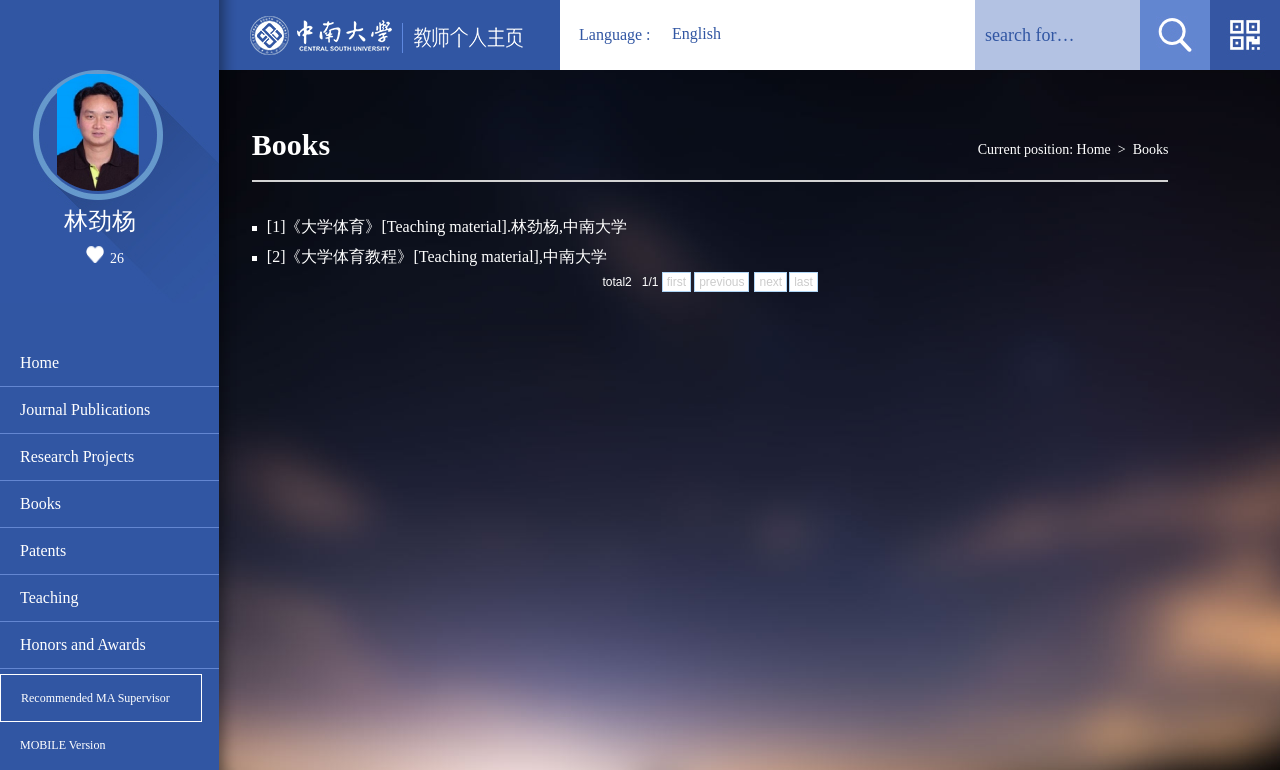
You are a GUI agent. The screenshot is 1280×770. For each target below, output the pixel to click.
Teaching (49, 597)
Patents (43, 550)
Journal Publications (85, 409)
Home (39, 362)
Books (40, 503)
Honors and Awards (83, 644)
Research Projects (77, 456)
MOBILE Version (62, 745)
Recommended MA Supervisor (95, 698)
